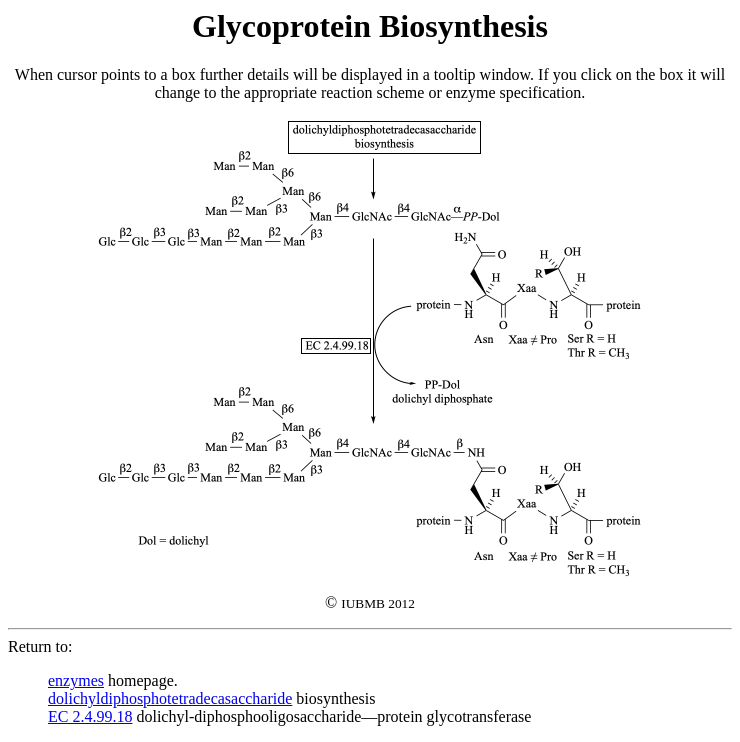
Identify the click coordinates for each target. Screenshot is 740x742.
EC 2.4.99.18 (90, 716)
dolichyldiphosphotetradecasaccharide (170, 698)
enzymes (76, 680)
